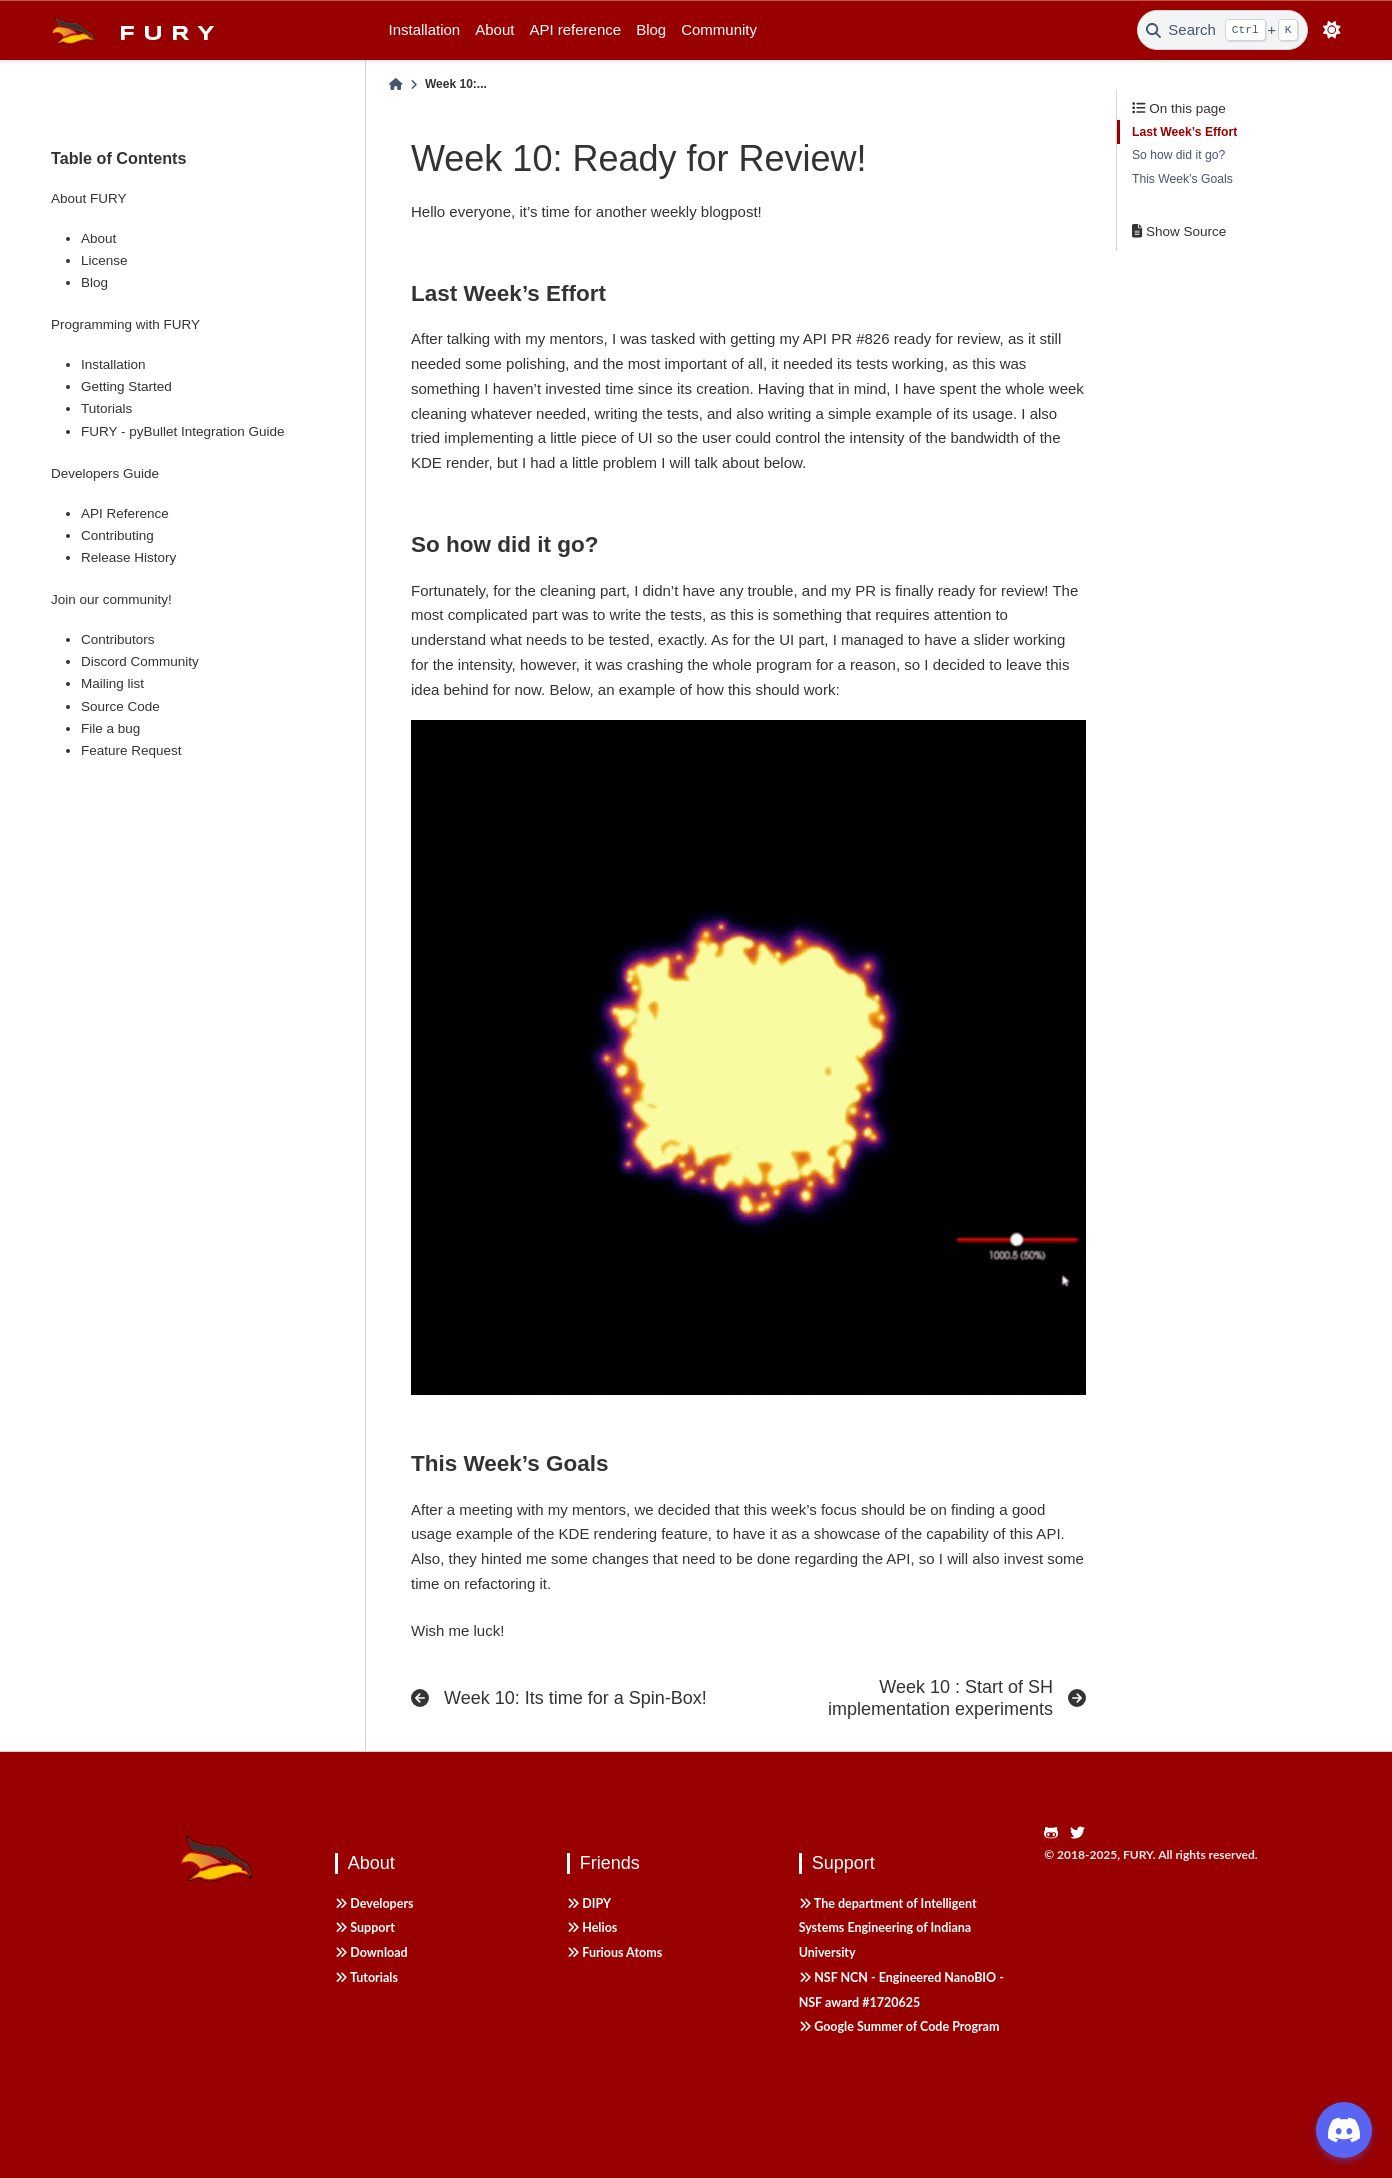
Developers (374, 1903)
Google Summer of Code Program (899, 2026)
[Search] (1222, 30)
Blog (651, 29)
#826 (872, 338)
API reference (575, 29)
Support (365, 1927)
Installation (425, 29)
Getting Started (126, 386)
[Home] (396, 85)
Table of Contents (119, 158)
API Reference (125, 513)
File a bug (110, 728)
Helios (592, 1927)
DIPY (589, 1903)
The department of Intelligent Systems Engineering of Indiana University (888, 1928)
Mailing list (112, 683)
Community (719, 29)
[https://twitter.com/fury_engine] (1083, 1833)
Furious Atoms (614, 1952)
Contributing (117, 535)
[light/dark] (1332, 30)
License (104, 260)
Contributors (118, 639)
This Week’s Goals (1182, 179)
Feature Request (131, 750)
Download (371, 1952)
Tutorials (106, 408)
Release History (128, 557)
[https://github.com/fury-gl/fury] (1056, 1833)
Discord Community (140, 661)
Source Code (120, 706)
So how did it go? (1178, 155)
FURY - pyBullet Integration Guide (183, 431)
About (494, 29)
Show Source (1179, 231)
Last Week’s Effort (1184, 132)
